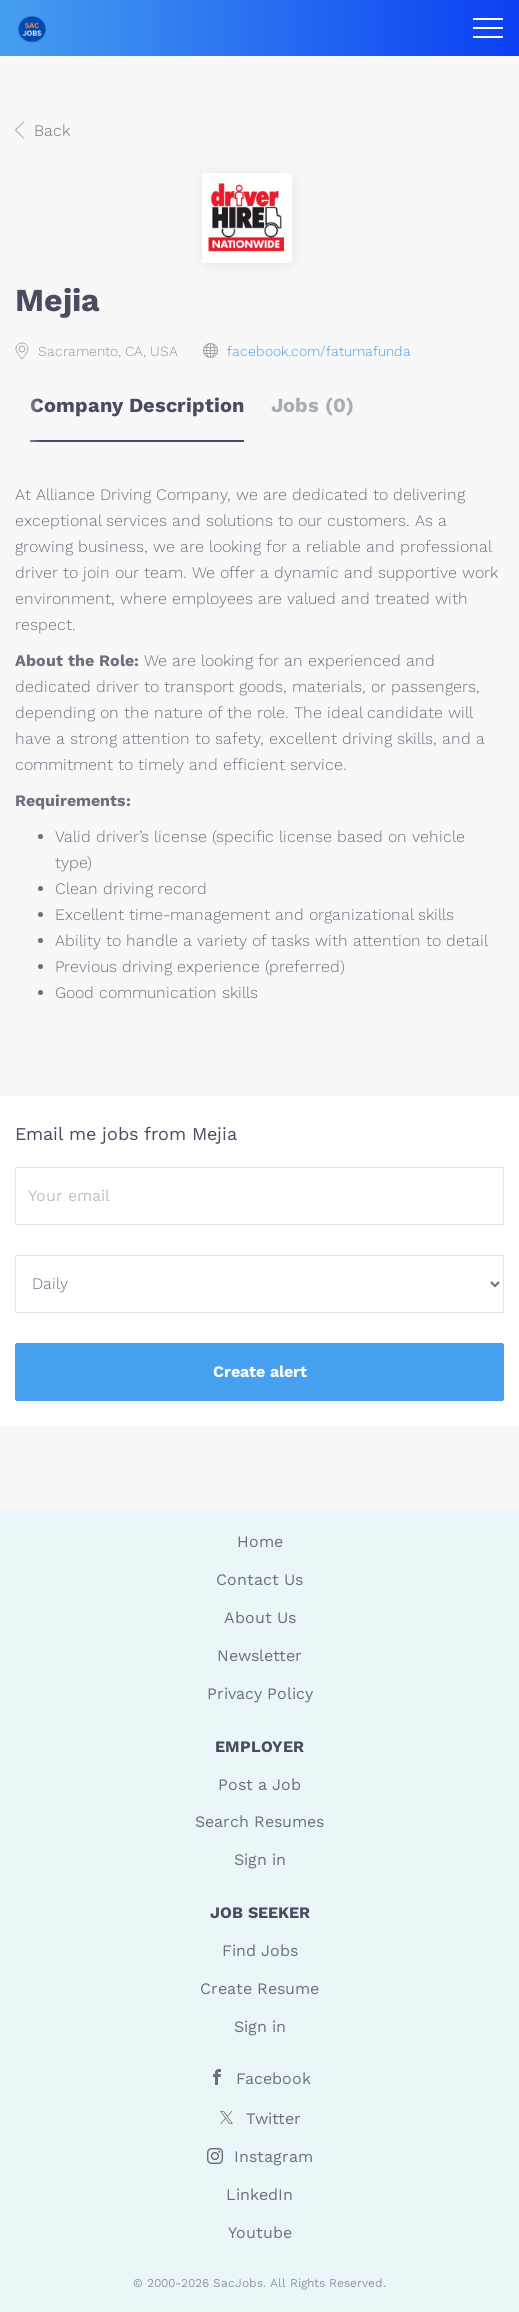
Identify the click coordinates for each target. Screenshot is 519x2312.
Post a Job (259, 1784)
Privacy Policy (260, 1693)
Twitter (273, 2118)
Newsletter (259, 1655)
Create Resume (259, 1988)
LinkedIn (259, 2194)
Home (260, 1541)
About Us (260, 1617)
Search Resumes (259, 1821)
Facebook (273, 2078)
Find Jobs (260, 1950)
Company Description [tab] (137, 405)
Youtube (260, 2232)
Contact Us (259, 1579)
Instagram (273, 2156)
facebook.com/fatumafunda (319, 351)
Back (49, 130)
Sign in (260, 1859)
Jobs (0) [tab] (312, 405)
